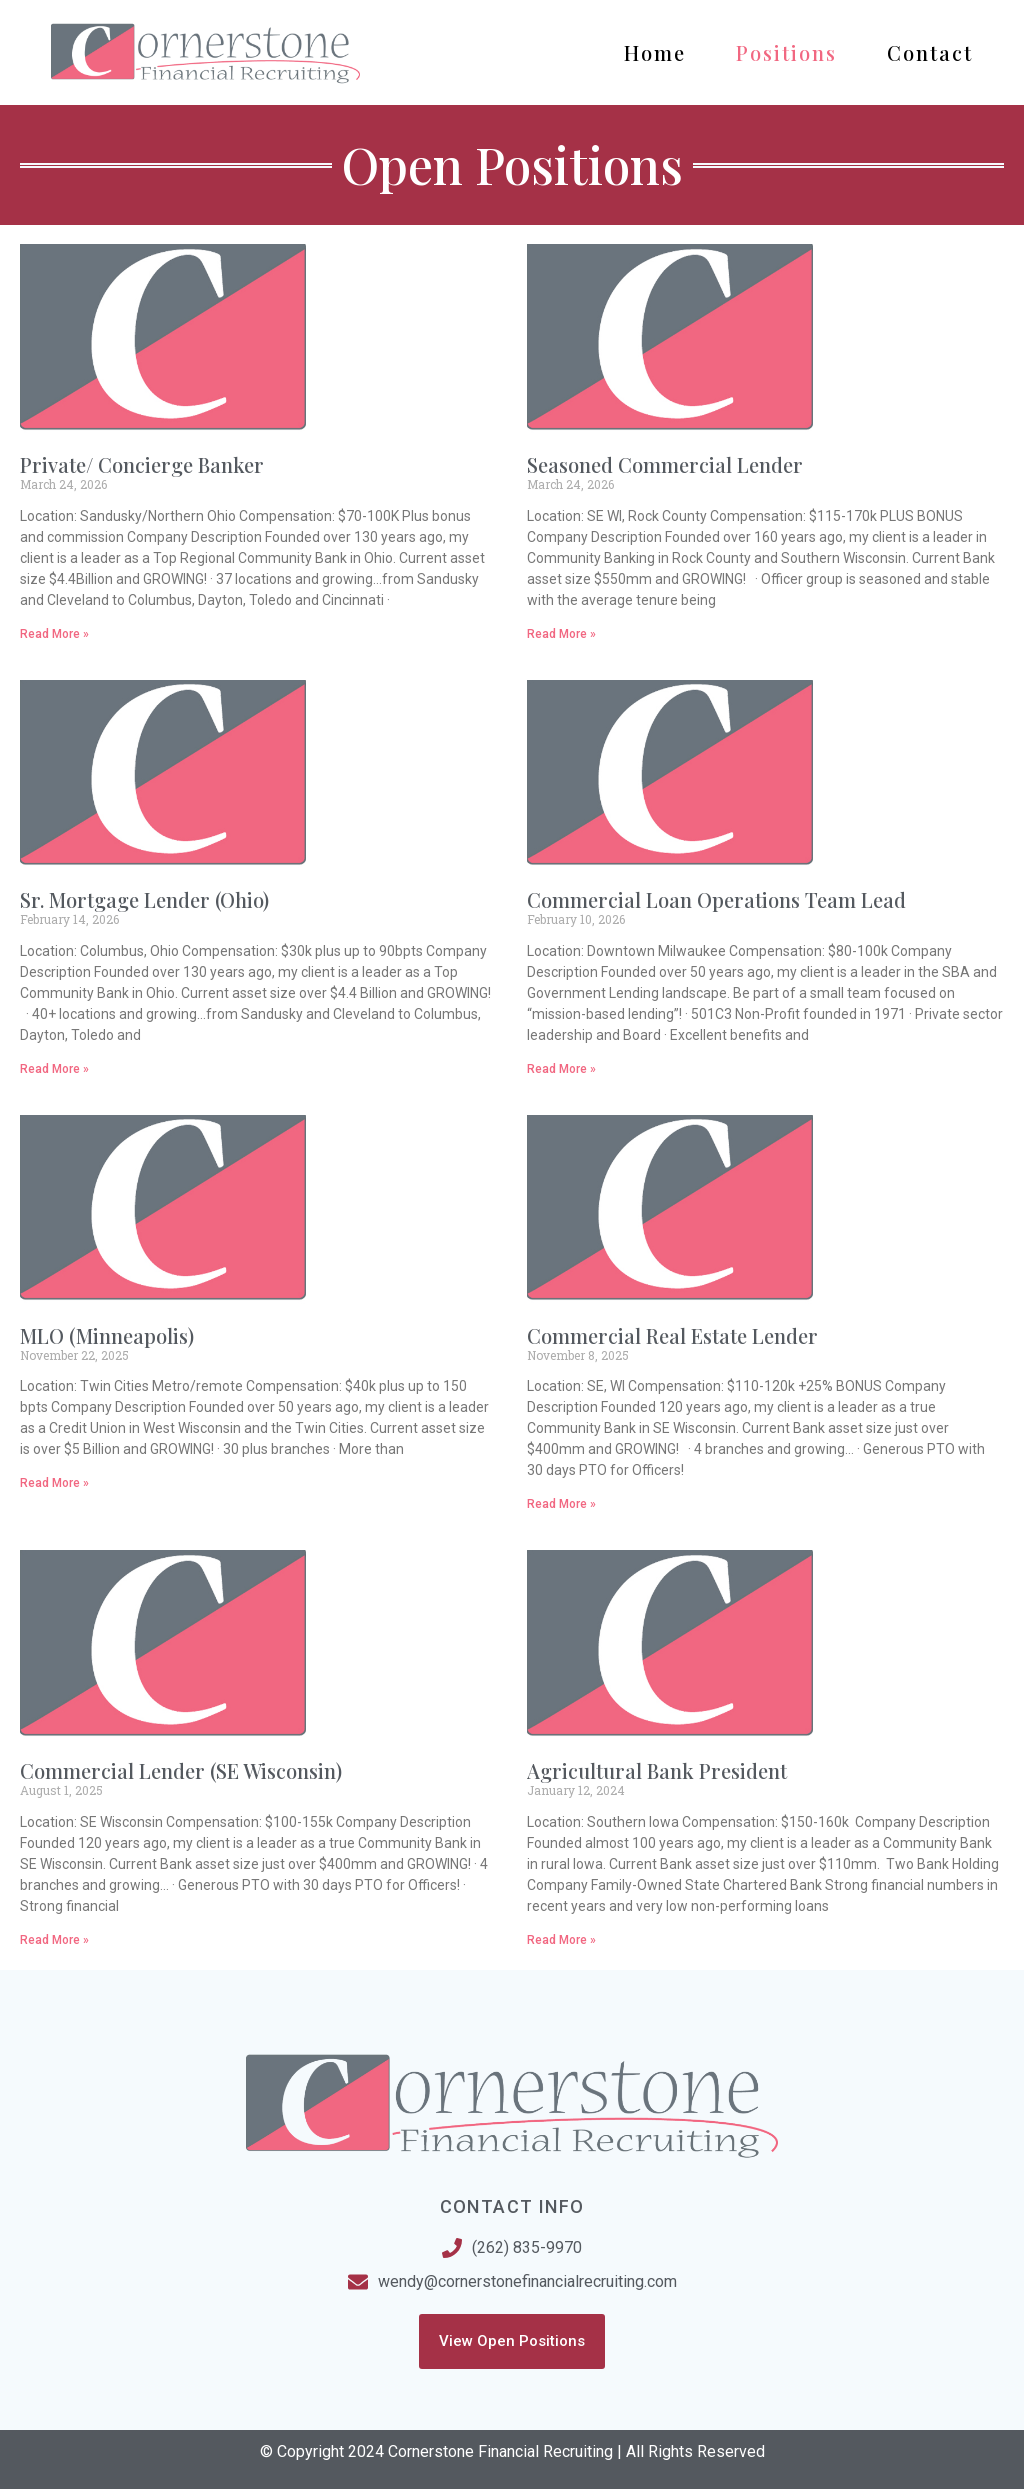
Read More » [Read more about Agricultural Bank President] (561, 1940)
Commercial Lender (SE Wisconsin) (181, 1770)
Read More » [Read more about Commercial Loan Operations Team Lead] (561, 1069)
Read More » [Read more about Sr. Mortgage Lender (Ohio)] (54, 1069)
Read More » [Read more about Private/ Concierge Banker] (54, 634)
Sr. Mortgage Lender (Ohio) (144, 899)
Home (655, 52)
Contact (930, 52)
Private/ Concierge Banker (142, 464)
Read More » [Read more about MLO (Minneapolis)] (54, 1483)
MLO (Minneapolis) (107, 1335)
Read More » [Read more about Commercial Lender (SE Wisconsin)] (54, 1940)
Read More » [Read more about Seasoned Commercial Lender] (561, 634)
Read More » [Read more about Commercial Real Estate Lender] (561, 1504)
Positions (786, 52)
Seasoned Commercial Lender (665, 464)
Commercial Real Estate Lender (672, 1335)
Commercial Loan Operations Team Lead (716, 899)
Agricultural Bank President (657, 1770)
